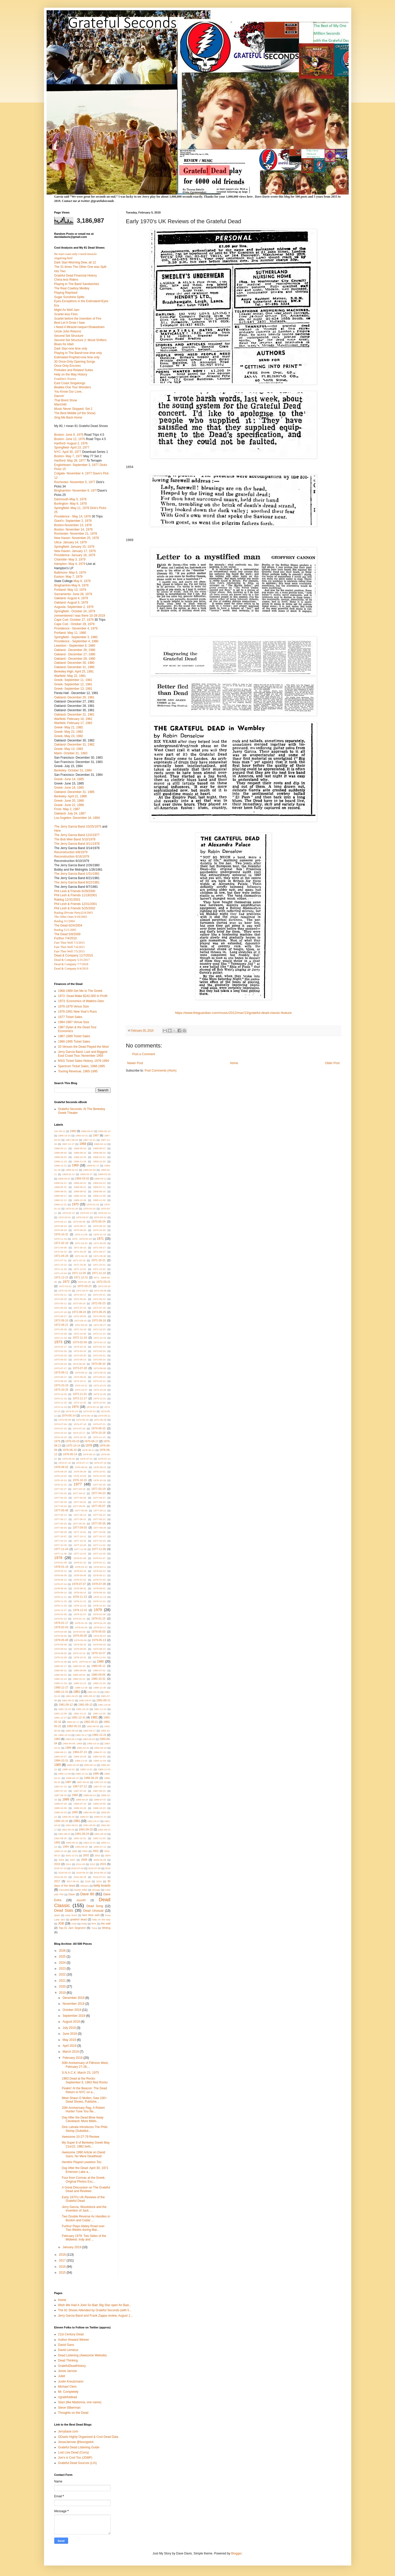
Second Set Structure (68, 336)
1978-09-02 (99, 1588)
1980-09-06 (98, 1674)
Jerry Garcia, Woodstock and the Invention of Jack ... (84, 2208)
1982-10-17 (81, 1735)
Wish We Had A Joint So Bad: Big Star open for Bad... (94, 2305)
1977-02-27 (60, 1489)
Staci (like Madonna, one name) (79, 2402)
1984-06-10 (100, 1747)
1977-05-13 (79, 1514)
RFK (93, 1923)
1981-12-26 (99, 1713)
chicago (96, 1889)
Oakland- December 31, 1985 (74, 792)
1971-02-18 (61, 1243)
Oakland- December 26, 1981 (74, 697)
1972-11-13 (99, 1333)
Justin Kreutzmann (70, 2381)
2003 (97, 1855)
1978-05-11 (99, 1575)
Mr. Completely (68, 2392)
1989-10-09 (60, 1808)
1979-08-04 (60, 1648)
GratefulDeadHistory (72, 2366)
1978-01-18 (61, 1566)
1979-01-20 (99, 1623)
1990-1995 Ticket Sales (74, 1041)
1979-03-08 (60, 1631)
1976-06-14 (70, 1454)
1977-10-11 (79, 1536)
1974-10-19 (60, 1437)
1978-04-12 (99, 1571)
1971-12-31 (81, 1277)
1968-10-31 (99, 1157)
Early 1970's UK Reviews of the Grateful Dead (83, 2199)
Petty (84, 1923)
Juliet (61, 2376)
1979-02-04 (81, 1627)
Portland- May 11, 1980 (70, 633)
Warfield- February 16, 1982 (73, 719)
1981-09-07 (85, 1700)
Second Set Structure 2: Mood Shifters (80, 340)
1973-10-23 (99, 1385)
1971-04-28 (61, 1255)
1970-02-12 (68, 1212)
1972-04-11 (60, 1294)
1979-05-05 (80, 1635)
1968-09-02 (60, 1157)
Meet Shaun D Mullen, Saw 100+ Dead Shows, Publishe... (84, 2099)
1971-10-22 (60, 1264)
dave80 (81, 1900)
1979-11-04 (99, 1657)
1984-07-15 (99, 1752)
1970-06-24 (60, 1226)
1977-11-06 (99, 1549)
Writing (106, 1927)
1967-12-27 (68, 1144)
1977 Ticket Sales (70, 1017)
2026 (63, 1950)
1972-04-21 (99, 1294)
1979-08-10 (99, 1648)
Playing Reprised (66, 292)
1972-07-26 (60, 1312)
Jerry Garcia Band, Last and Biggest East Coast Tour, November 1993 (83, 1053)
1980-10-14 (60, 1678)
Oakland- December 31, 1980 (74, 667)
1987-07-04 (100, 1782)
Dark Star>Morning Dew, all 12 (75, 262)
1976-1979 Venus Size (73, 1006)
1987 (68, 1782)
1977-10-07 (60, 1536)
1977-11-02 (99, 1545)
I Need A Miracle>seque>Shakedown (79, 327)
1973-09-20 (79, 1377)
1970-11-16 (60, 1238)
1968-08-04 (60, 1152)
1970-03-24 (100, 1217)
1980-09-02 (60, 1674)
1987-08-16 (60, 1795)
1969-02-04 (89, 1169)
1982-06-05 (93, 1726)
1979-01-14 (79, 1618)
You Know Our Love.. (68, 391)
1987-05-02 (83, 1782)
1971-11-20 (60, 1269)
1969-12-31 (60, 1204)
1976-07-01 (86, 1458)
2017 (57, 1881)
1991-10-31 (79, 1838)
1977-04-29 (60, 1502)
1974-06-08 (64, 1419)
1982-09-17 (89, 1730)
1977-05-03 (99, 1502)
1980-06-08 (79, 1670)
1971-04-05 (99, 1243)
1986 (96, 1773)
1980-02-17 (60, 1666)
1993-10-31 (89, 1842)
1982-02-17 (73, 1721)
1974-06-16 (82, 1419)
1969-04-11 (100, 1178)
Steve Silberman (69, 2407)
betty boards (102, 1885)
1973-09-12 (81, 1372)
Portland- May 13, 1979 (70, 590)
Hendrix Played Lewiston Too (81, 2162)
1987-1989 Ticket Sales (74, 1036)
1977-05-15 (99, 1514)
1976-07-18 (100, 1462)
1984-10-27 (60, 1756)
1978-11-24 (99, 1601)
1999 (74, 1851)
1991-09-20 (86, 1829)
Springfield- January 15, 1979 (74, 546)
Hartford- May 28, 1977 (70, 460)
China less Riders (66, 279)
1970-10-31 (61, 1234)
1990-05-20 (68, 1816)
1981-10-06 (104, 1704)
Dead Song (95, 1906)
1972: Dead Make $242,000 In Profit (83, 996)
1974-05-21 (104, 1415)
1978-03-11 (99, 1566)
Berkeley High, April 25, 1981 (74, 671)
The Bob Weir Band (74, 839)
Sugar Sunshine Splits (69, 297)
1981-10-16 (82, 1709)
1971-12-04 (60, 1273)
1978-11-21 (79, 1601)
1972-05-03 (60, 1299)
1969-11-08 (99, 1195)
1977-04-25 (60, 1497)
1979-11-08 (60, 1661)
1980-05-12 (60, 1670)
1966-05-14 (104, 1131)
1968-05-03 (79, 1148)
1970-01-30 (72, 1208)
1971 (100, 1238)
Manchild (60, 404)
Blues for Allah (64, 344)
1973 (58, 1342)
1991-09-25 (100, 1833)
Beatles (59, 387)
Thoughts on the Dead (73, 2413)
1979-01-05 (60, 1614)
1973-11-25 (60, 1402)
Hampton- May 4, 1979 (70, 564)
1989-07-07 (100, 1799)
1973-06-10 (98, 1363)
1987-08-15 (99, 1790)
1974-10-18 (98, 1432)
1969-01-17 (93, 1165)
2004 (107, 1855)
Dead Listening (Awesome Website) (82, 2355)
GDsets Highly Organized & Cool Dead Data (88, 2437)
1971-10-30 (79, 1264)
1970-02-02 (89, 1208)
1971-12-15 (61, 1277)
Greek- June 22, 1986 (69, 805)
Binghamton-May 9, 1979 (71, 585)
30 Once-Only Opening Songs (74, 361)
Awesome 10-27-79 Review (80, 2137)
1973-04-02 (60, 1359)
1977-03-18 (79, 1489)
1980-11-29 (60, 1683)
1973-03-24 (99, 1351)
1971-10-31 (99, 1264)
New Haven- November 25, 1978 (76, 538)
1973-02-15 (99, 1342)
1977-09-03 (80, 1527)
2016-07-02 (99, 1877)
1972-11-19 (80, 1337)
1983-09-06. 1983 (72, 1743)
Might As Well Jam (66, 310)
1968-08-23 (79, 1152)
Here (57, 830)
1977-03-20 (60, 1493)
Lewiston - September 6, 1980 (74, 645)
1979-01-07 (79, 1614)
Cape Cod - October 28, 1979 (74, 624)
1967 (96, 1135)
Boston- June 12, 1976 (69, 439)
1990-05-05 (89, 1812)
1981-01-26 (93, 1692)
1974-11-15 (99, 1437)
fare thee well (90, 1915)
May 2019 (69, 2040)
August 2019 (71, 2021)
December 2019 (73, 1998)
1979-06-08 (60, 1644)
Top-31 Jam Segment (72, 1927)
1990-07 (84, 1816)
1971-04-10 (79, 1247)
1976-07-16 (64, 1462)
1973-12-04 (99, 1402)
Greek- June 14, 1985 (69, 779)
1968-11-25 (79, 1161)
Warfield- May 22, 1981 (70, 676)
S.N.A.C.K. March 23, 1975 (80, 2072)
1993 (57, 1842)
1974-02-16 (93, 1407)
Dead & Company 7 (71, 964)
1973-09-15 (99, 1372)
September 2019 (74, 2016)
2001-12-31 (71, 1855)
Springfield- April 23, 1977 (71, 447)
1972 (66, 1282)
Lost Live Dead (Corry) (73, 2452)
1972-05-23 (98, 1303)
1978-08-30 (60, 1588)
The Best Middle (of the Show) (74, 413)
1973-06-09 (79, 1363)
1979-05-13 (99, 1640)
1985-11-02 (104, 1769)
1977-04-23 (98, 1493)
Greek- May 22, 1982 (68, 732)
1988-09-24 (89, 1795)
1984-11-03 (99, 1760)
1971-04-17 (99, 1247)
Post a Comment (143, 1054)
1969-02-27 (86, 1174)
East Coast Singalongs (69, 383)
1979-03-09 (79, 1631)
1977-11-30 (60, 1553)
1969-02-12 (68, 1174)
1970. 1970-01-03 (82, 1238)
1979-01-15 (98, 1618)
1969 (75, 1165)
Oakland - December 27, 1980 (74, 654)
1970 (75, 1204)
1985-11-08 (64, 1773)
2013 (92, 1864)
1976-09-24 (60, 1471)
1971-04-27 (99, 1251)
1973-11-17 (80, 1398)
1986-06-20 (91, 1777)
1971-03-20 (81, 1243)
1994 (66, 1846)
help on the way (101, 1919)
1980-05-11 (98, 1665)
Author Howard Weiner (73, 2339)
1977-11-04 (61, 1549)
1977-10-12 (99, 1536)
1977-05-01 (79, 1502)
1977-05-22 (99, 1519)
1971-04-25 (79, 1251)
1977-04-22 (79, 1493)
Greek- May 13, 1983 (68, 749)
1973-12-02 (79, 1402)
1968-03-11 (60, 1148)
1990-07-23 (100, 1816)
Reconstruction (71, 852)
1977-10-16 (99, 1540)
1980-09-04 (79, 1674)
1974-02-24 (72, 1411)
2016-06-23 (100, 1872)
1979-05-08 (61, 1640)
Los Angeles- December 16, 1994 (77, 818)
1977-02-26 (99, 1484)
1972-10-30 (79, 1333)
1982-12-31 (99, 1734)
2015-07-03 (60, 1868)
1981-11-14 (100, 1709)
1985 (57, 1765)
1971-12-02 (99, 1269)
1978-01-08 (60, 1562)
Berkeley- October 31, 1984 (73, 770)
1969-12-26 (79, 1200)
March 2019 (71, 2051)
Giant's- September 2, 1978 (73, 521)
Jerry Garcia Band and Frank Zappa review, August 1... (95, 2315)
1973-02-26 (60, 1351)
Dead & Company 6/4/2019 (71, 968)
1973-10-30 (60, 1394)
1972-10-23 (99, 1329)
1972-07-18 (99, 1307)
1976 (88, 1445)
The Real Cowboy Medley (71, 288)
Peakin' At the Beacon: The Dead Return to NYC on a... (84, 2090)
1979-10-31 (79, 1657)
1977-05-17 (60, 1519)
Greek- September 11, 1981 (73, 680)
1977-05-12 (60, 1514)
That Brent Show (65, 400)
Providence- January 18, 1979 (74, 555)
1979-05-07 (99, 1635)
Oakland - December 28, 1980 (74, 658)
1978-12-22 (99, 1605)
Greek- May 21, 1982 (68, 727)
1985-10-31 (68, 1769)
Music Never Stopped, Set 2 (73, 409)
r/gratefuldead (67, 2397)
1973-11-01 (80, 1394)
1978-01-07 (99, 1558)
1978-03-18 (79, 1571)
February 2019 (72, 2058)
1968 (82, 1144)
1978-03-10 (81, 1566)
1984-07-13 (80, 1752)
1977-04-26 (79, 1497)
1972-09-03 (79, 1316)
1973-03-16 (79, 1351)
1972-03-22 (65, 1286)
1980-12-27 (61, 1687)
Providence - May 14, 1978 (72, 516)
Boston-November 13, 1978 (73, 525)
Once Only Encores (67, 366)
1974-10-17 (79, 1432)
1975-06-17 (91, 1441)
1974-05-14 (68, 1415)
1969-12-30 (99, 1200)
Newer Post (135, 1063)
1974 (75, 1407)
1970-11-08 (81, 1234)
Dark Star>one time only (70, 348)
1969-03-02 (82, 1178)
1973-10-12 (99, 1381)
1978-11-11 (60, 1596)
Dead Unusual (93, 1910)
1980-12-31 (61, 1691)
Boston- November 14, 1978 (73, 529)
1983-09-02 (88, 1739)
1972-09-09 (99, 1316)
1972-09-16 (99, 1320)
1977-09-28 (99, 1527)
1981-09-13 (85, 1704)
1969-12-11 (60, 1200)
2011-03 (80, 1864)
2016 (107, 1868)
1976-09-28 (79, 1471)
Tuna (94, 1928)
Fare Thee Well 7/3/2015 (69, 942)
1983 (57, 1738)
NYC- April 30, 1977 (67, 452)
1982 (94, 1717)
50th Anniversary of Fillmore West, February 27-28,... (85, 2064)
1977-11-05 (80, 1549)
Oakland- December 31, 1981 (74, 714)
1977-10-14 (60, 1540)
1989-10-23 (99, 1808)
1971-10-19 (79, 1260)
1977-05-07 (98, 1506)
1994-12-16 (60, 1851)
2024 (63, 1962)
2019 (99, 1881)
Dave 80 (87, 1894)
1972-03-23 (84, 1286)
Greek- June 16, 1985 (69, 787)
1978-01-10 (79, 1562)
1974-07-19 (79, 1424)
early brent (71, 1915)
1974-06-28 (100, 1419)
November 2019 (73, 2003)
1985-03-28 (73, 1765)
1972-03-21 (103, 1281)
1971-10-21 (98, 1260)
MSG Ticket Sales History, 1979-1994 (83, 1061)
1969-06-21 (79, 1187)
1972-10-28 (60, 1333)
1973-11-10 (60, 1398)
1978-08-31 (79, 1588)
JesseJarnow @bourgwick (76, 2442)
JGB (61, 1923)
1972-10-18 (79, 1329)
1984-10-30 (99, 1756)
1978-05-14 (60, 1579)
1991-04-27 (93, 1821)
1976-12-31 (60, 1484)
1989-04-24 (82, 1799)
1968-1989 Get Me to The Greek (80, 991)
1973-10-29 (99, 1389)
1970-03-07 (82, 1217)
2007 (72, 1859)
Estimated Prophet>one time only (77, 357)
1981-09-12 (66, 1704)
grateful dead (78, 1919)
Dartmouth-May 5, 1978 (70, 499)
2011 (68, 1864)
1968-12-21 (60, 1165)
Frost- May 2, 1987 (67, 809)
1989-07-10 (79, 1803)
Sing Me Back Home (68, 417)
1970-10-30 (99, 1230)
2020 (63, 1986)
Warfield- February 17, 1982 (73, 723)
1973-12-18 (60, 1407)
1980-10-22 (79, 1678)
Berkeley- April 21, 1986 (70, 796)
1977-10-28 (60, 1545)
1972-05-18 (79, 1303)
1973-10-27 (81, 1389)
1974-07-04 (60, 1424)
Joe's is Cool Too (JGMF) (75, 2457)
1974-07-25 (60, 1428)
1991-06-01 (72, 1825)
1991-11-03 (99, 1838)
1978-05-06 (79, 1575)
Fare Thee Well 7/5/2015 (69, 951)
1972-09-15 (80, 1320)
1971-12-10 (99, 1273)
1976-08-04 (81, 1467)
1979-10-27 (98, 1653)
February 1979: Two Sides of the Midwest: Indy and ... (84, 2237)
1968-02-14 (100, 1144)
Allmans (84, 1885)
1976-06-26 (68, 1458)
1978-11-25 (60, 1605)
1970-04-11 (60, 1221)
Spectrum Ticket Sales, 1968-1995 (81, 1066)
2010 (57, 1864)
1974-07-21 (99, 1424)
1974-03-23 (89, 1411)
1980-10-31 (98, 1678)
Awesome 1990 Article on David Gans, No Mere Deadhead (83, 2154)
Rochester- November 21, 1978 (75, 533)
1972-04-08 (100, 1290)
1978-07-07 (79, 1583)
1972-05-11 (60, 1303)
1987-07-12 (80, 1786)
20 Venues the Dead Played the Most (83, 1046)
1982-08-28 (72, 1730)
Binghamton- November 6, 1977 (76, 490)
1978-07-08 (99, 1583)
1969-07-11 (99, 1187)
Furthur (65, 938)
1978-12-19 (79, 1605)
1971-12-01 (79, 1269)
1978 (58, 1558)
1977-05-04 (60, 1506)
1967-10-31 (89, 1139)
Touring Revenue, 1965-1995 (78, 1071)
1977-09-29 (60, 1532)
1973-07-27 (60, 1368)
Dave (71, 1894)
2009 (84, 1859)
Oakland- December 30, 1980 (74, 663)
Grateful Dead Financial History (75, 275)
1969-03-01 (64, 1178)
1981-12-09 (60, 1713)
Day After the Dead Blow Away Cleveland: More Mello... (82, 2119)
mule (74, 1923)
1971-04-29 (81, 1256)
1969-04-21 (60, 1183)
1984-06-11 (60, 1752)
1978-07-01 (79, 1579)
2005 (61, 1859)
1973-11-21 (99, 1398)
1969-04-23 (99, 1183)
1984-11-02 (81, 1760)
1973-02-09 (80, 1342)
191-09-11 (60, 1131)
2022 (63, 1974)
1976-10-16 (99, 1480)
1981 (76, 1692)
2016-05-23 (64, 1872)
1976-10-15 (80, 1480)
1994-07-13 (99, 1846)
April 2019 (69, 2046)
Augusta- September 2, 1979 (73, 607)
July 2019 (69, 2028)
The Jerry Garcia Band (77, 826)
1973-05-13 (79, 1359)
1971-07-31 (60, 1260)
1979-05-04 (60, 1635)
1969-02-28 (104, 1174)
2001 (95, 1850)
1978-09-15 (79, 1592)
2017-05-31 (73, 1881)
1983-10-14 (93, 1743)
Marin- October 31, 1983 (71, 753)
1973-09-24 (99, 1377)
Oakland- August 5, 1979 (71, 602)
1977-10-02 (79, 1532)
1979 (98, 1610)
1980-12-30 (99, 1687)
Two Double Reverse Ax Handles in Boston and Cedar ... (86, 2218)
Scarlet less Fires (66, 314)
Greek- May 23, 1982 (68, 736)
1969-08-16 (99, 1191)
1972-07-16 (79, 1307)
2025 (63, 1956)
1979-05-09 (80, 1640)
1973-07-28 (80, 1368)
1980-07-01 (99, 1670)
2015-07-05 (94, 1868)
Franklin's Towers (65, 379)
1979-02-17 (99, 1627)
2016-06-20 (82, 1872)
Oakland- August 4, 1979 (71, 598)
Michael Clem (67, 2386)
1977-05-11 (99, 1510)
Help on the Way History (70, 374)
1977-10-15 (79, 1540)
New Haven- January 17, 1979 (75, 551)
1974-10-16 (60, 1432)
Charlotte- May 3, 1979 (70, 559)
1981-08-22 (68, 1700)
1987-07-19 (99, 1786)
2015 (103, 1864)
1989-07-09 (60, 1803)
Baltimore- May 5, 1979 (70, 572)
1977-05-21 (79, 1519)
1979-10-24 (79, 1653)
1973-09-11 (61, 1372)
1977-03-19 (98, 1488)
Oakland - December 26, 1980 (74, 650)
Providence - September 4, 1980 (76, 641)
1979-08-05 (79, 1648)
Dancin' (59, 396)
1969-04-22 (79, 1183)
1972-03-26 (64, 1290)
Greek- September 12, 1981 (73, 684)
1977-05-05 (79, 1506)
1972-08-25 (99, 1312)
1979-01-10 (60, 1618)
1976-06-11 (88, 1450)
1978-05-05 (60, 1575)
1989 (65, 1799)
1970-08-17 (79, 1226)
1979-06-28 (99, 1644)
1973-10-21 (81, 1385)
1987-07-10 (60, 1786)
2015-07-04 (77, 1868)
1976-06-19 (89, 1454)
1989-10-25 (60, 1812)
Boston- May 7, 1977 (68, 456)
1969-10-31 (79, 1195)
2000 (85, 1851)
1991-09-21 (104, 1829)
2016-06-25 (60, 1877)
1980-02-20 (79, 1666)
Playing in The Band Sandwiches (76, 284)
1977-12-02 (79, 1553)
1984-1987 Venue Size (73, 1022)
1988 (75, 1795)
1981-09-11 (103, 1700)
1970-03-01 (64, 1217)
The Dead (68, 925)
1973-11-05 (99, 1394)
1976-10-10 (60, 1480)
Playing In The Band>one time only (78, 353)
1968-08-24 (99, 1152)
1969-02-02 (72, 1169)
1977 (78, 1484)
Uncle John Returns (67, 331)
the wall (105, 1923)
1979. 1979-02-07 (82, 1661)
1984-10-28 (79, 1756)
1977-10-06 (99, 1532)
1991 (76, 1821)
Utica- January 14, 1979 (70, 542)
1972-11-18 (60, 1337)
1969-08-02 (79, 1191)
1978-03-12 (60, 1571)
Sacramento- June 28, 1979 (73, 594)
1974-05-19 (87, 1415)
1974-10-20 (79, 1437)
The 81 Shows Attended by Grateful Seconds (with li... (95, 2310)
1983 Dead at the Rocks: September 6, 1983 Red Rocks (85, 2080)
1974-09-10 (98, 1428)
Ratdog (67, 899)
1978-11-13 (80, 1596)
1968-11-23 (60, 1161)
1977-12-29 (99, 1553)
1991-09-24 (82, 1833)
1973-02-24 (99, 1346)
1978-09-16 (99, 1592)
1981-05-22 (89, 1696)
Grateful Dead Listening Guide (78, 2447)
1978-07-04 (60, 1584)
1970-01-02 (93, 1204)
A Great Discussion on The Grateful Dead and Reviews (86, 2189)
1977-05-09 (81, 1510)
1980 (100, 1661)
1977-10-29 (79, 1545)
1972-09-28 (60, 1329)
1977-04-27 (99, 1497)
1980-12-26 (99, 1683)
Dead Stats (63, 1910)
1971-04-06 (60, 1247)
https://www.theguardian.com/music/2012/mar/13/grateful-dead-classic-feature (233, 1013)
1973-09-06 (99, 1368)
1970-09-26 (79, 1230)
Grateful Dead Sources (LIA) (77, 2463)
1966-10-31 (81, 1135)
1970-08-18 (99, 1226)
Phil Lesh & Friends (75, 904)
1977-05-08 (61, 1510)
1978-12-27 (60, 1610)
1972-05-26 (60, 1307)
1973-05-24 (99, 1359)
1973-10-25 (61, 1389)
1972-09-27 (99, 1324)
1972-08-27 (60, 1316)
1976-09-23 (99, 1467)
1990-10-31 (61, 1820)
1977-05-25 (60, 1523)
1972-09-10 (61, 1320)
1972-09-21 (61, 1324)
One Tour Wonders (78, 387)
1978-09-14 (60, 1592)
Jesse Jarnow (67, 2371)
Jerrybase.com (68, 2431)
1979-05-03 (98, 1631)
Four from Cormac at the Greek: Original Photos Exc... (83, 2179)
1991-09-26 (60, 1838)
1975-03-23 (72, 1441)
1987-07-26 (79, 1790)
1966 (73, 1131)
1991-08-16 (67, 1829)
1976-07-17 (82, 1462)
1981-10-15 (64, 1709)
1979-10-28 (60, 1657)
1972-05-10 (99, 1299)
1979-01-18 (81, 1623)
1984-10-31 (61, 1760)
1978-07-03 (99, 1579)
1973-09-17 (60, 1377)
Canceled (64, 1889)
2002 (86, 1855)
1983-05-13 (71, 1739)
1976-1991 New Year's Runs (77, 1011)
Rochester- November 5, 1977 (74, 482)
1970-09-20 (60, 1230)
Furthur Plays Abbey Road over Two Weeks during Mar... (83, 2228)
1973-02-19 (79, 1346)
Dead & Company (73, 955)
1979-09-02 (60, 1653)
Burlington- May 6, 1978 (70, 503)
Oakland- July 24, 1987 (70, 813)
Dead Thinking (68, 2360)
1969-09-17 (60, 1195)
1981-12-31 (78, 1717)
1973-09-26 (60, 1381)
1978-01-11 (99, 1562)
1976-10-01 (99, 1471)
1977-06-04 (60, 1527)
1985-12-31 (81, 1773)
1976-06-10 (69, 1449)
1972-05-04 (79, 1299)
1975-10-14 (73, 1445)
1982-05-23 (74, 1726)
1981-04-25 (72, 1696)
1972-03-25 (104, 1286)
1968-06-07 (99, 1148)
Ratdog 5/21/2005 (65, 930)
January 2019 (72, 2247)
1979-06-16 (79, 1644)
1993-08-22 (72, 1842)
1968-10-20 (79, 1157)
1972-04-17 (79, 1294)
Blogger (236, 2553)
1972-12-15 (99, 1337)
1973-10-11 (79, 1381)
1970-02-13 (86, 1212)
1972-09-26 (81, 1324)
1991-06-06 (89, 1825)
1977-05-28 (98, 1523)
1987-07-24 (60, 1790)
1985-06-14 (90, 1765)
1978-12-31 (80, 1610)
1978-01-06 (79, 1558)
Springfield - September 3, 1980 (76, 637)
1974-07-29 (79, 1428)
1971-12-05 (79, 1273)
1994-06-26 (81, 1846)
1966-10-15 (64, 1135)
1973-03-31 (99, 1355)
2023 (63, 1968)
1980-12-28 (81, 1687)
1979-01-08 (99, 1614)
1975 (57, 1441)
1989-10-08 (99, 1803)
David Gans (66, 2345)
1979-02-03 (61, 1627)
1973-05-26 (60, 1363)
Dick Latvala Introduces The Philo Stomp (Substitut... (85, 2128)
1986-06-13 (72, 1778)
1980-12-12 (79, 1683)
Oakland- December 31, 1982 (74, 744)
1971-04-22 (60, 1251)
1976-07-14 (104, 1458)
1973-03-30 (79, 1355)
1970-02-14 (104, 1212)
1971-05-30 (99, 1256)
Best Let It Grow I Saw (69, 322)
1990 (75, 1812)
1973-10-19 (61, 1385)
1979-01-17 (61, 1622)
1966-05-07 (87, 1131)
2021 (63, 1980)
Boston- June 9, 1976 (68, 434)
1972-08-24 (79, 1312)
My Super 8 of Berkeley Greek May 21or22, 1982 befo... (86, 2144)
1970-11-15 (99, 1234)
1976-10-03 (79, 1475)
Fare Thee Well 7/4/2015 (69, 947)
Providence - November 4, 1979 (76, 628)
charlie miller (80, 1889)
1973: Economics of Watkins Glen (81, 1001)
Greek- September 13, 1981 (73, 688)
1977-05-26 (79, 1523)
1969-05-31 (60, 1187)
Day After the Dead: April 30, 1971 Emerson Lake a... (85, 2169)
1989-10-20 (79, 1808)
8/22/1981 (93, 882)
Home (234, 1063)
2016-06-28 (79, 1877)
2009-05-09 (99, 1859)
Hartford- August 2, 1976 (71, 443)
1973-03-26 (60, 1355)
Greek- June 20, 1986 (69, 800)
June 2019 (70, 2033)
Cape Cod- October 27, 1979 (74, 620)
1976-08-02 (61, 1467)
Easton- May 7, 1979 (68, 576)
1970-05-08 (79, 1221)
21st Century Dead (71, 2334)
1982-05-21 (91, 1721)
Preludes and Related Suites (73, 370)
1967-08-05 (72, 1139)
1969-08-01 (60, 1191)
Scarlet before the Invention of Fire (77, 318)
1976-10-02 (60, 1475)
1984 (68, 1747)
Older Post (332, 1063)
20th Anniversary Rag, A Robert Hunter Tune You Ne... (83, 2109)
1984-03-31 (83, 1747)
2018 (87, 1881)
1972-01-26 (84, 1281)
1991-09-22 (64, 1833)
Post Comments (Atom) (161, 1070)
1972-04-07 (82, 1290)
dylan (57, 1915)
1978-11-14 (99, 1596)
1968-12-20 (99, 1161)
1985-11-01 (86, 1769)
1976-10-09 (99, 1475)
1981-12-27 (60, 1717)
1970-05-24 (98, 1221)
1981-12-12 (79, 1713)
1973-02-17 (60, 1346)
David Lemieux (68, 2350)
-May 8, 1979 (82, 581)
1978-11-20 (60, 1601)
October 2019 (72, 2010)
